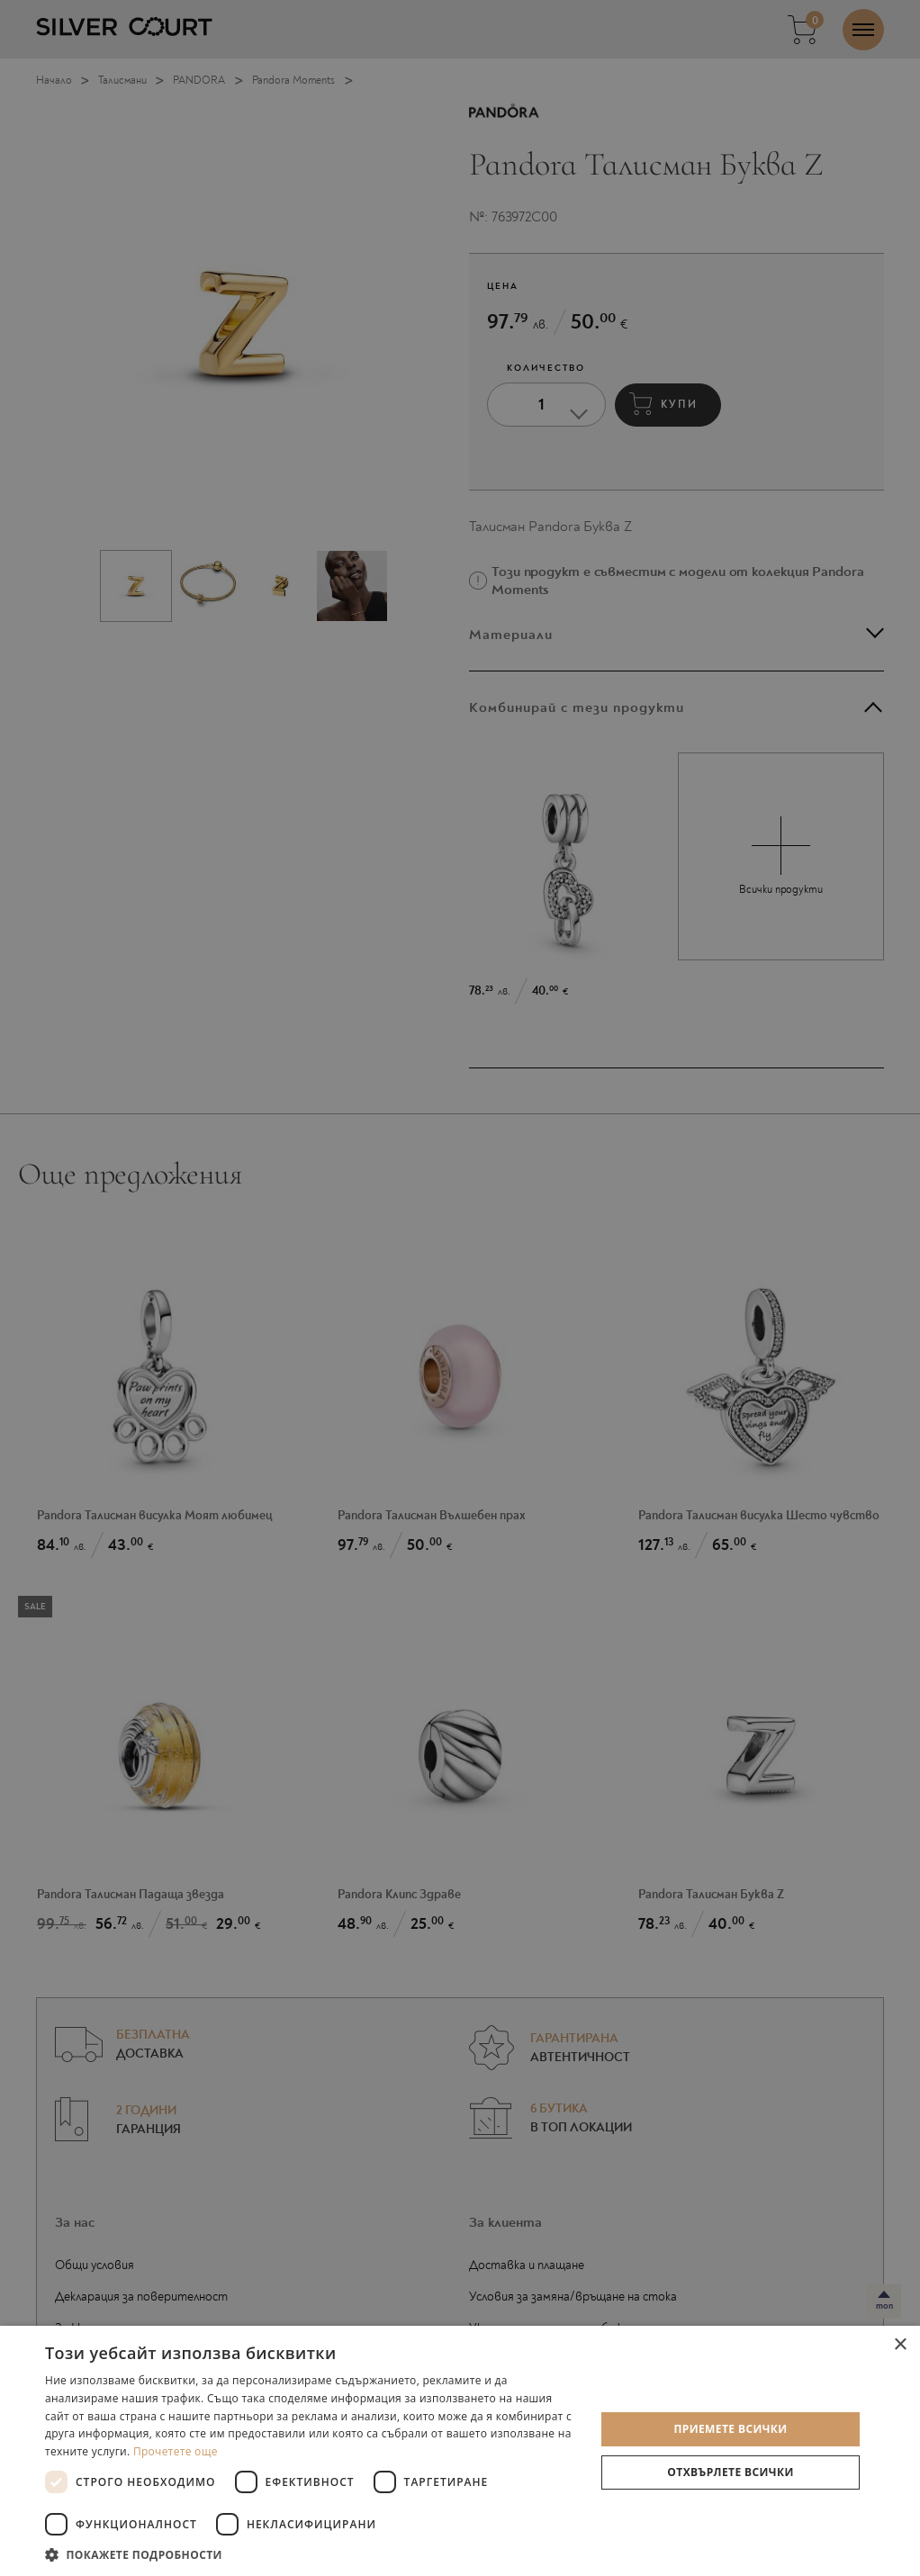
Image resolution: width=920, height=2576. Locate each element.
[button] (312, 2553)
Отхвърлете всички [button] (730, 2472)
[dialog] (460, 1288)
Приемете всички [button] (730, 2428)
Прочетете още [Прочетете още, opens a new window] (175, 2451)
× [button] (899, 2345)
